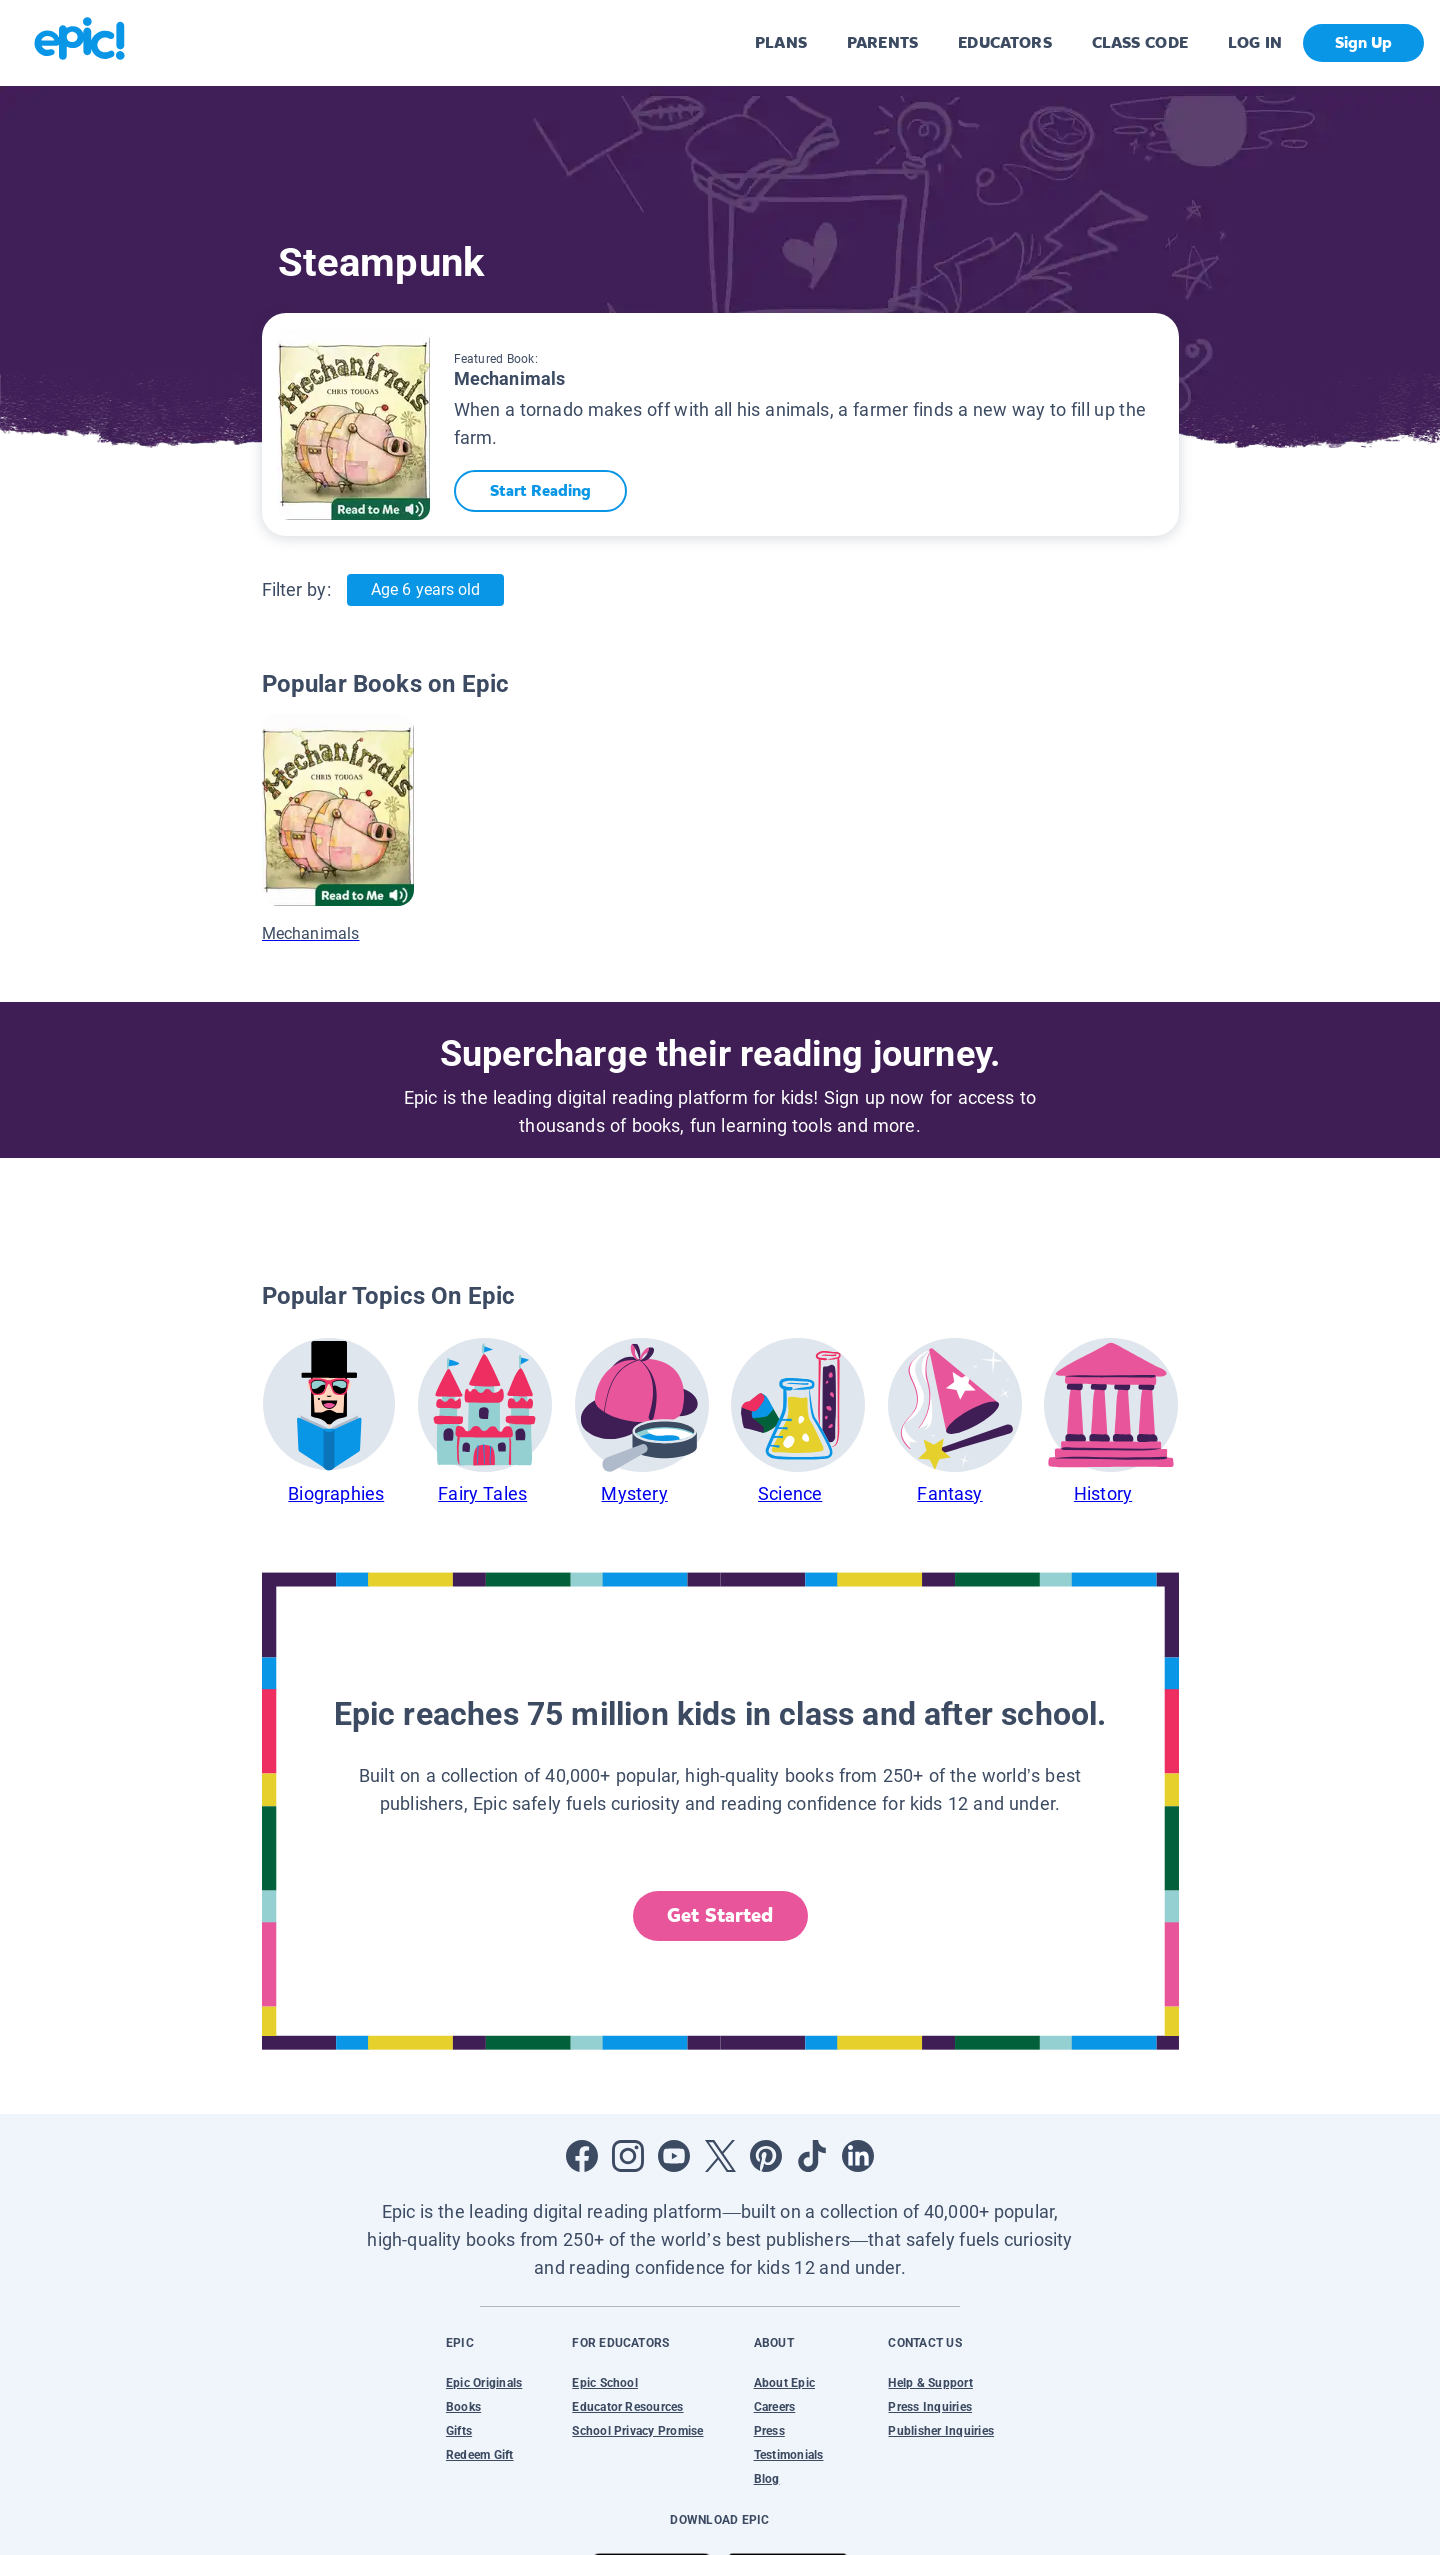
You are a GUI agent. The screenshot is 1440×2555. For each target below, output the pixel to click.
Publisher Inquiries (941, 2431)
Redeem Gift (480, 2455)
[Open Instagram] (628, 2156)
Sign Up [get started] (1363, 42)
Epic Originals (484, 2383)
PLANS (781, 42)
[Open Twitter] (720, 2156)
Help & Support (930, 2383)
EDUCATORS (1005, 42)
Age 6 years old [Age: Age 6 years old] (425, 589)
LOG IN (1255, 42)
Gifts (459, 2431)
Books (463, 2407)
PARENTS (882, 42)
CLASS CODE (1140, 42)
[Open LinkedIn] (858, 2156)
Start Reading (540, 490)
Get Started (720, 1915)
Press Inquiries (930, 2407)
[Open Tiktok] (812, 2156)
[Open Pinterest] (766, 2156)
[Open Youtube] (674, 2156)
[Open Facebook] (582, 2156)
